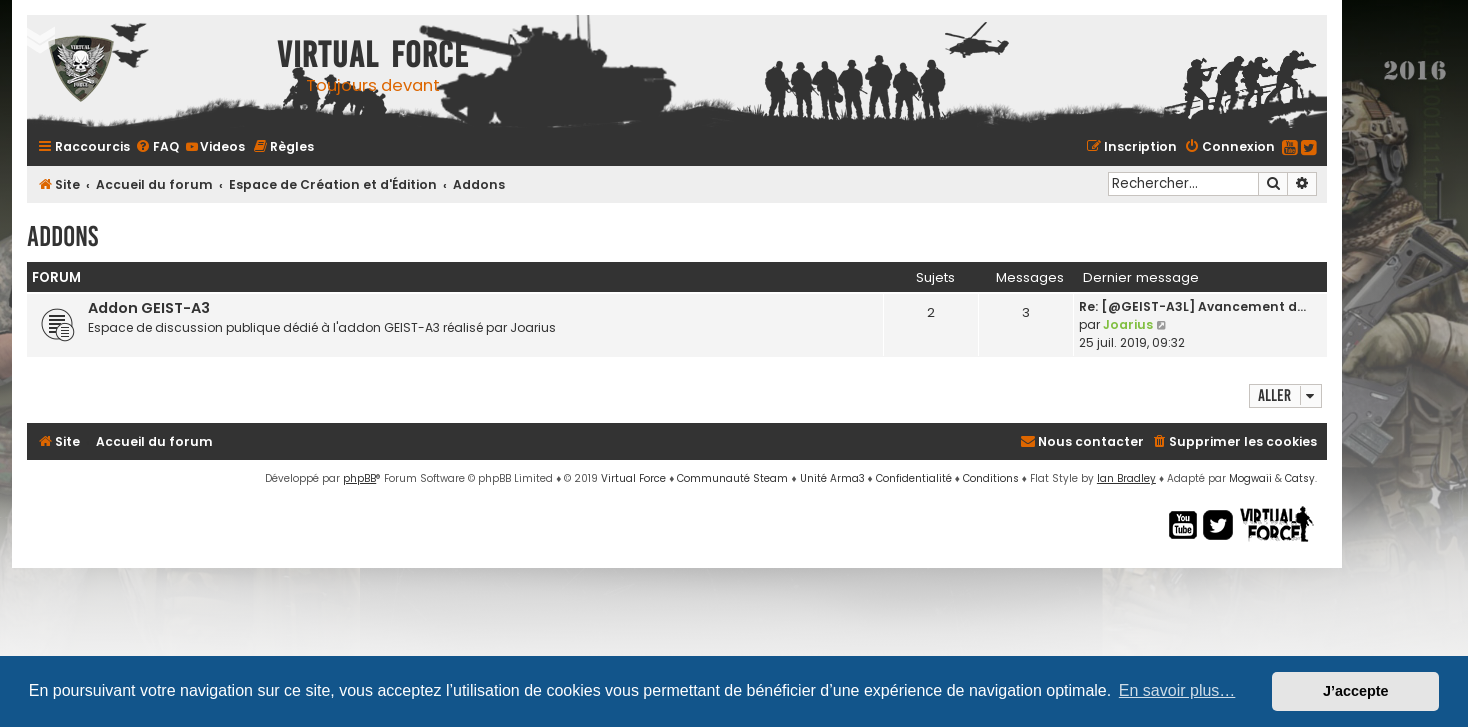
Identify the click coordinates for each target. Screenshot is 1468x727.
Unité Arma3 (832, 478)
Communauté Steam (732, 478)
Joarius (1128, 324)
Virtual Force (633, 478)
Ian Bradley (1126, 478)
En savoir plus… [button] (1177, 690)
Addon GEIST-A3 (149, 308)
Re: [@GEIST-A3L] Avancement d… (1192, 306)
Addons (62, 236)
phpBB (359, 478)
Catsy (1300, 478)
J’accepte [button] (1356, 691)
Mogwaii (1250, 478)
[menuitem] (157, 146)
